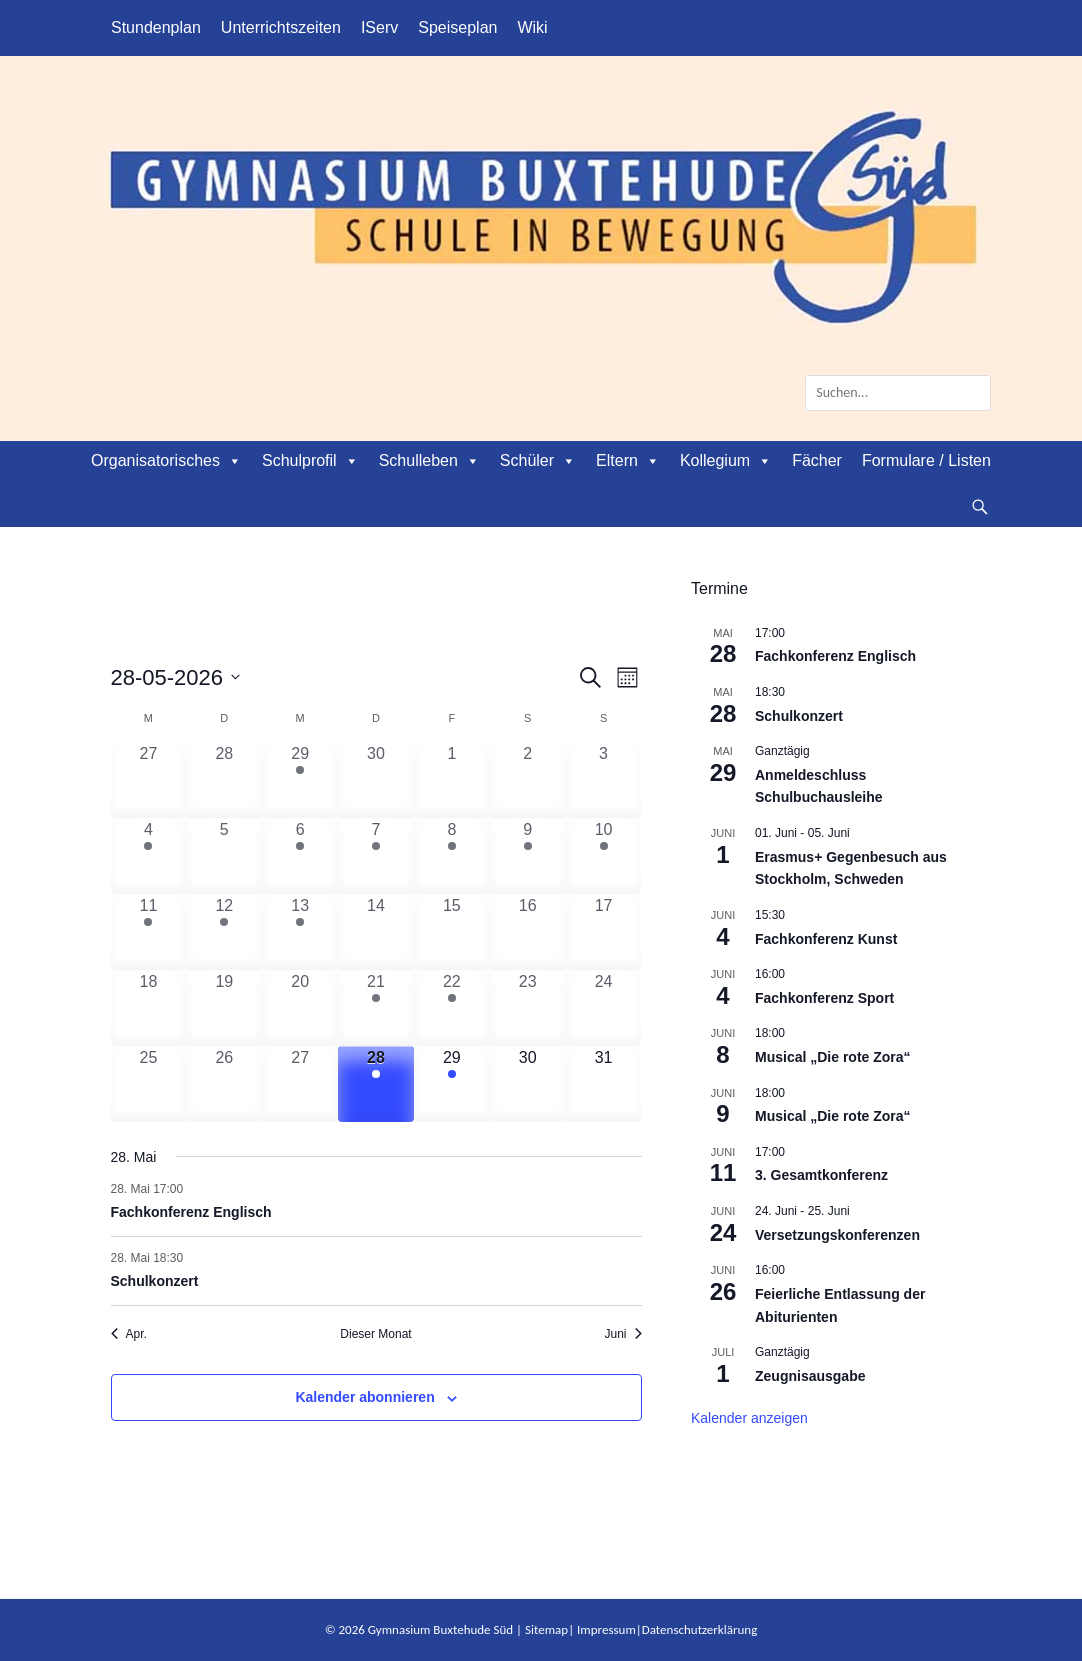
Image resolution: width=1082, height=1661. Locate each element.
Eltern (628, 461)
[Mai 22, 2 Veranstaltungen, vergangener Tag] (452, 1008)
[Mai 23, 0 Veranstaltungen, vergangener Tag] (528, 1008)
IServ (379, 27)
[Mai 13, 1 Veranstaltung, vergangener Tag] (300, 932)
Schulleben (429, 461)
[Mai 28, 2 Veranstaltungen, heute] (376, 1084)
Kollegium (726, 461)
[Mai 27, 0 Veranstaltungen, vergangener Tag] (300, 1084)
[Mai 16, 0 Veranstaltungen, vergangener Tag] (528, 932)
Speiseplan (457, 27)
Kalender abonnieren (364, 1397)
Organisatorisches (166, 461)
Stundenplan (156, 27)
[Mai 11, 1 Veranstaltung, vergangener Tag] (149, 932)
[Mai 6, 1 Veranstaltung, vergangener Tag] (300, 856)
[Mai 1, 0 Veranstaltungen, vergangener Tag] (452, 780)
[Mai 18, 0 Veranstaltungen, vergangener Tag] (149, 1008)
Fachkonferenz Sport (824, 998)
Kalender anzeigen (749, 1418)
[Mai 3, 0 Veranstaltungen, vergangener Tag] (604, 780)
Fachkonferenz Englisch (191, 1212)
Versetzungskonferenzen (837, 1235)
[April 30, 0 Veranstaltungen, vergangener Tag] (376, 780)
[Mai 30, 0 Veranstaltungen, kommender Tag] (528, 1084)
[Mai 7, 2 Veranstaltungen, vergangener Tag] (376, 856)
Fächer (817, 460)
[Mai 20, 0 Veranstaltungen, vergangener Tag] (300, 1008)
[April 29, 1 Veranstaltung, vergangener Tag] (300, 780)
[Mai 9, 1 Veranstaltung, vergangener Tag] (528, 856)
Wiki (532, 27)
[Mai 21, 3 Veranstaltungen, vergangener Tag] (376, 1008)
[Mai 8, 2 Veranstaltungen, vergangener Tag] (452, 856)
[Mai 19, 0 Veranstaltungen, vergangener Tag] (224, 1008)
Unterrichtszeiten (281, 27)
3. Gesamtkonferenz (821, 1175)
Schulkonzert (155, 1281)
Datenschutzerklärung (700, 1629)
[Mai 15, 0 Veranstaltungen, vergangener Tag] (452, 932)
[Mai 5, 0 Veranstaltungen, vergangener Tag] (224, 856)
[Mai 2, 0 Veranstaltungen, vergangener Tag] (528, 780)
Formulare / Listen (926, 460)
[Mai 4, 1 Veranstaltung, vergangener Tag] (149, 856)
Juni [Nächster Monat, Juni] (622, 1334)
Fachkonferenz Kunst (826, 939)
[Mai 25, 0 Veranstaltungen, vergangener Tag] (149, 1084)
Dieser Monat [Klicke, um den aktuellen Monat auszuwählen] (375, 1334)
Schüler (538, 461)
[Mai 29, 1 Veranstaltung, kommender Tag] (452, 1084)
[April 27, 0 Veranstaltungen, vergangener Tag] (149, 780)
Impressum (606, 1629)
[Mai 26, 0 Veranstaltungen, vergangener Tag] (224, 1084)
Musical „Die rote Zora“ (833, 1057)
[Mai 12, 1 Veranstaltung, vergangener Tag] (224, 932)
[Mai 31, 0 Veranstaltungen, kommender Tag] (604, 1084)
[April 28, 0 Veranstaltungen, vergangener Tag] (224, 780)
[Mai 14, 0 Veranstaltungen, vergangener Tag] (376, 932)
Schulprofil (310, 461)
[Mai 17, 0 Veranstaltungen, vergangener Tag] (604, 932)
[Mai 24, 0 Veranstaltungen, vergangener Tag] (604, 1008)
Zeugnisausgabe (810, 1376)
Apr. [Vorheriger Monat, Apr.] (129, 1334)
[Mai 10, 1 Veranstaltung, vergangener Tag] (604, 856)
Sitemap (546, 1629)
